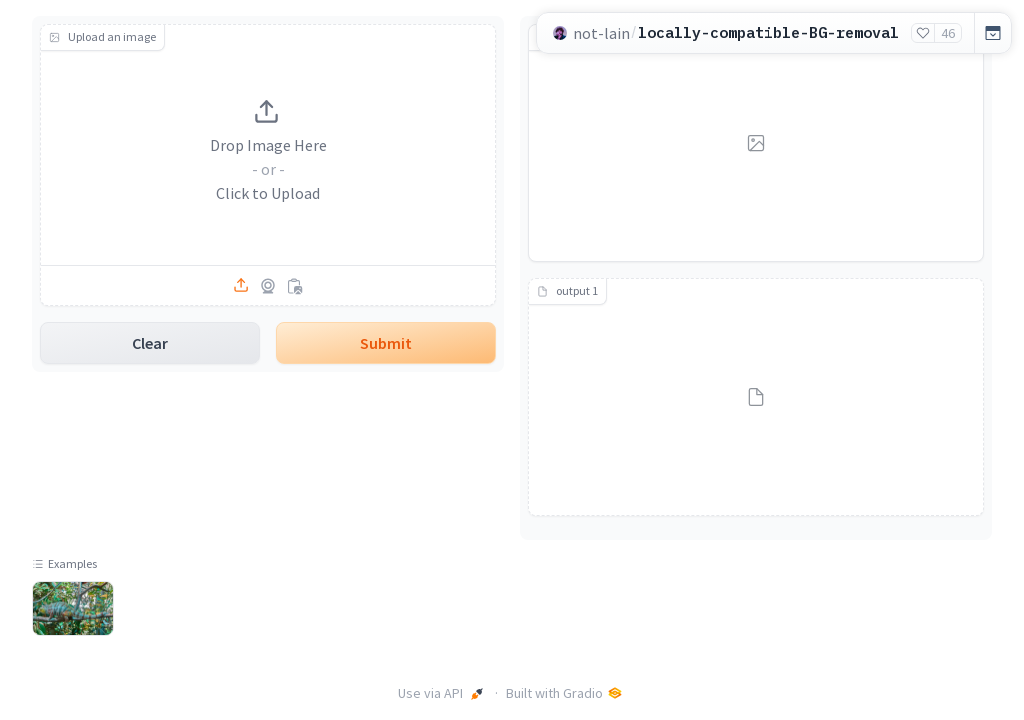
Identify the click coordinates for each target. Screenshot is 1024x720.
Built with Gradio (564, 693)
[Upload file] (242, 286)
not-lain (601, 33)
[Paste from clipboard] (294, 286)
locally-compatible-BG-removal (768, 32)
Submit (386, 343)
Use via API (440, 693)
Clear (150, 343)
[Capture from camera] (268, 286)
